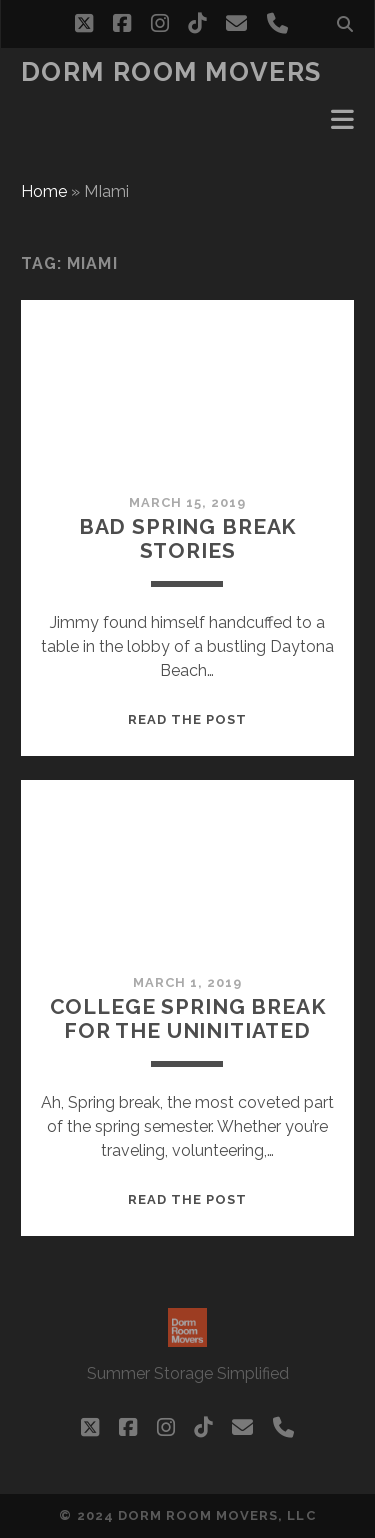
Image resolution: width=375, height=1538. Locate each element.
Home (44, 191)
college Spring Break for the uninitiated (188, 1018)
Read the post (188, 719)
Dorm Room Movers (171, 72)
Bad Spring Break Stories (187, 538)
